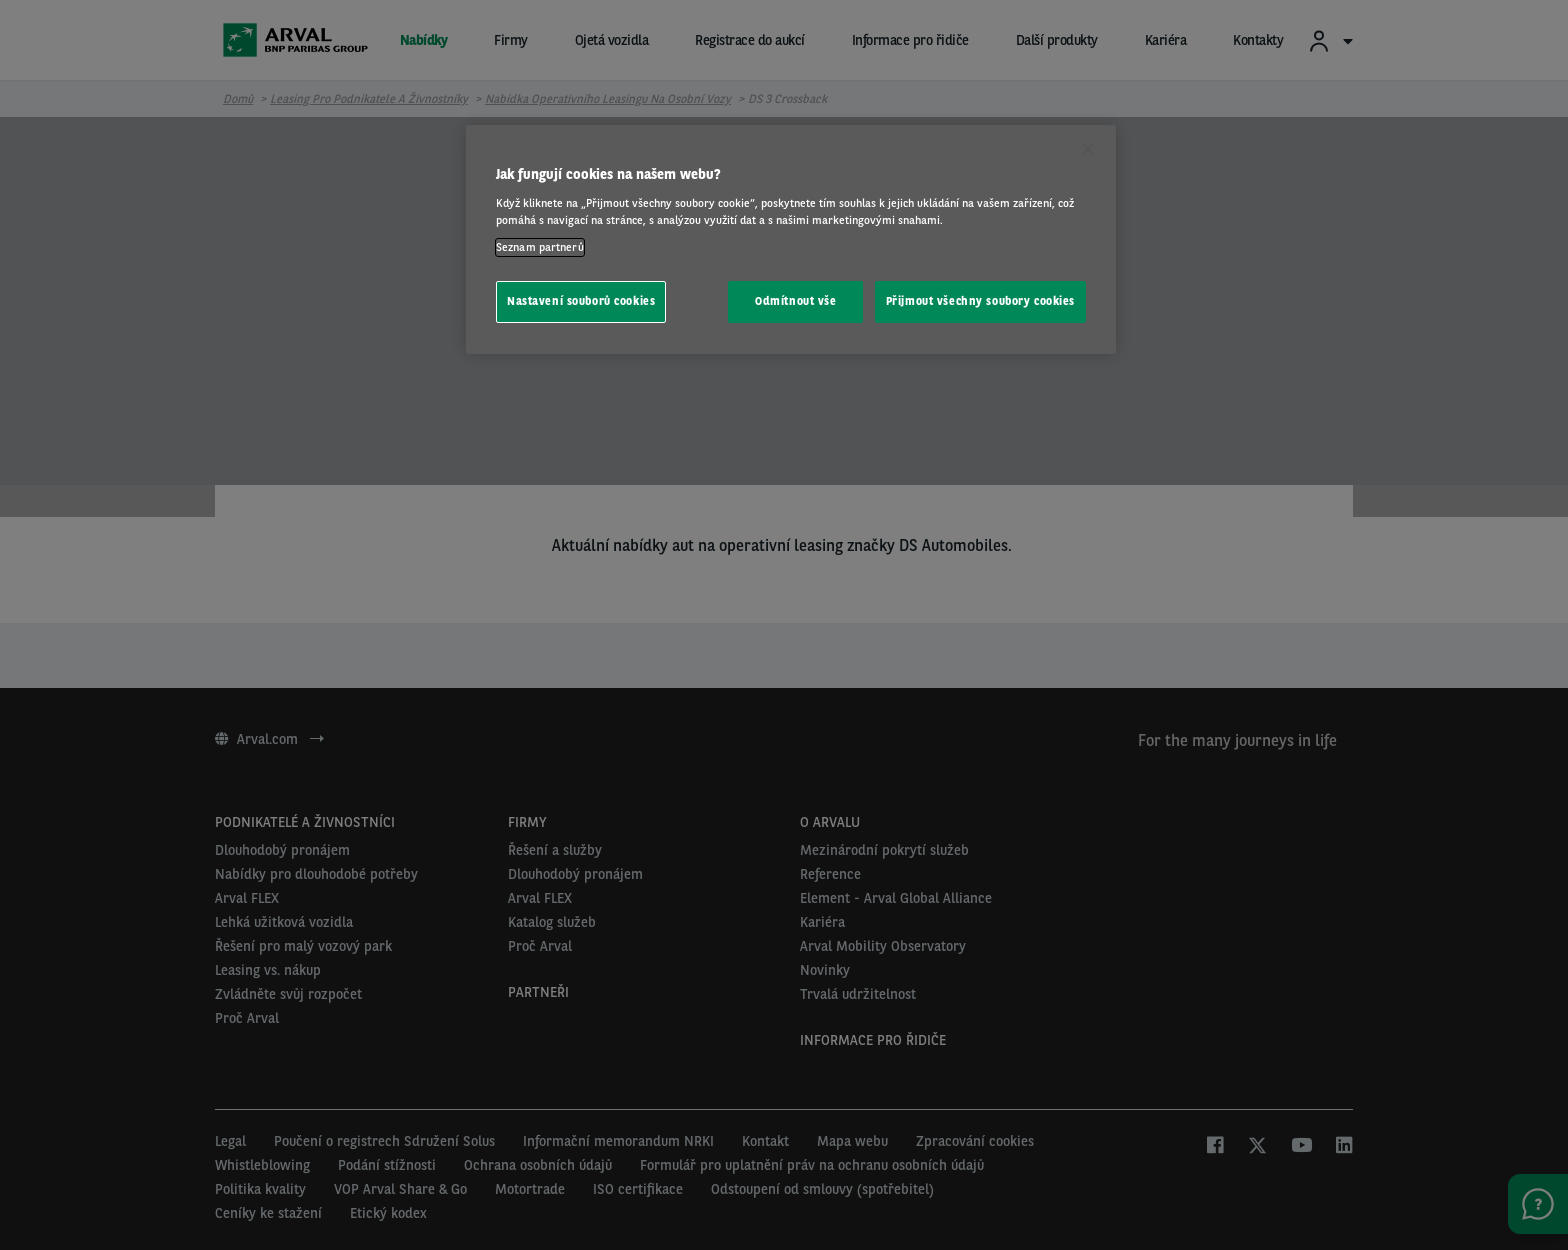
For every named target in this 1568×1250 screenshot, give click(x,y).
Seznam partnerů (540, 247)
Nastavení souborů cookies (581, 301)
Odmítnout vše (795, 301)
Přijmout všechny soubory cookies (980, 301)
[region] (791, 239)
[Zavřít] (1088, 149)
